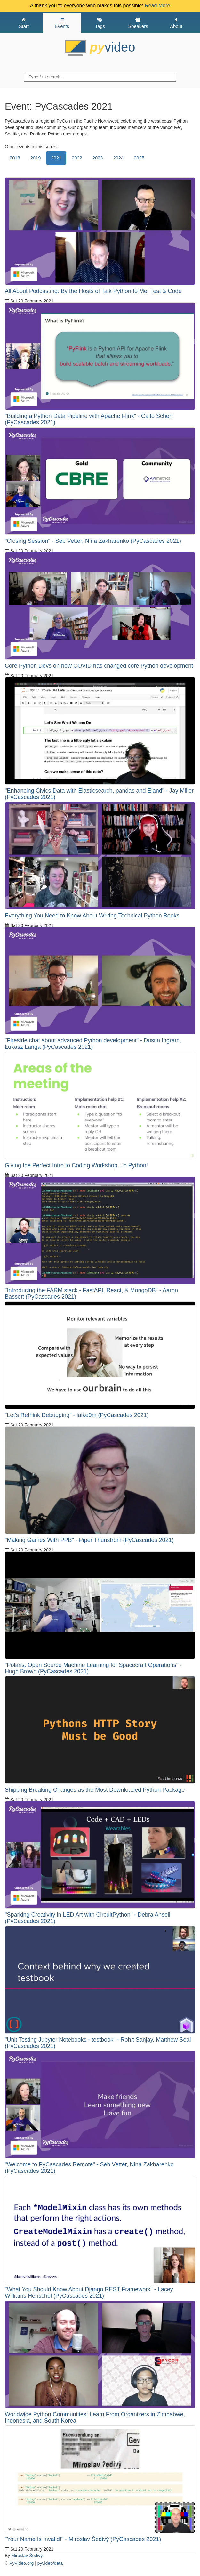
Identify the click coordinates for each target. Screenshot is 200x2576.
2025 (139, 157)
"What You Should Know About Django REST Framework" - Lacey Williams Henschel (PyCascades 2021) (89, 2292)
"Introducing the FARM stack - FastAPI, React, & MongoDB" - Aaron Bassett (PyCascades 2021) (91, 1293)
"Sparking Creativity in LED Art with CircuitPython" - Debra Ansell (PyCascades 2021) (87, 1918)
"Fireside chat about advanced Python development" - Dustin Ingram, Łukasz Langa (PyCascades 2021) (93, 1043)
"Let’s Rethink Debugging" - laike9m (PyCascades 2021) (77, 1415)
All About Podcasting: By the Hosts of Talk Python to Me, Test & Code (93, 291)
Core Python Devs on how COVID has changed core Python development (99, 666)
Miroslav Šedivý (27, 2555)
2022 (77, 157)
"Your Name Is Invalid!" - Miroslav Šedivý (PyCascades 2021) (83, 2539)
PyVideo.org (21, 2563)
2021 (56, 157)
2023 (97, 157)
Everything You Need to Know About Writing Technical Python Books (92, 915)
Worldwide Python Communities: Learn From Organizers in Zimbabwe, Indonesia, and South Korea (95, 2417)
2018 (15, 157)
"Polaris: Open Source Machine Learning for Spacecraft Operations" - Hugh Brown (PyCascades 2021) (93, 1668)
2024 (118, 157)
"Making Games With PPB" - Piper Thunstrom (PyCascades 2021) (89, 1540)
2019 (35, 157)
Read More (157, 5)
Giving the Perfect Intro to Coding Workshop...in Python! (76, 1165)
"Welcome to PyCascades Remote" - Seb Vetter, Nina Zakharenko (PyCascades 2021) (89, 2167)
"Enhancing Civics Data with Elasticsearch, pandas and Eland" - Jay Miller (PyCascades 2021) (99, 793)
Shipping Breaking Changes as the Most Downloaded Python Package (95, 1790)
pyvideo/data (50, 2563)
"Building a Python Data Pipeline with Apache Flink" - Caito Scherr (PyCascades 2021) (89, 419)
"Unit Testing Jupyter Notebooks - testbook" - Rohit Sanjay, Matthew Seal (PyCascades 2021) (98, 2042)
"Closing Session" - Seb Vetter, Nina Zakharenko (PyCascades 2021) (93, 541)
